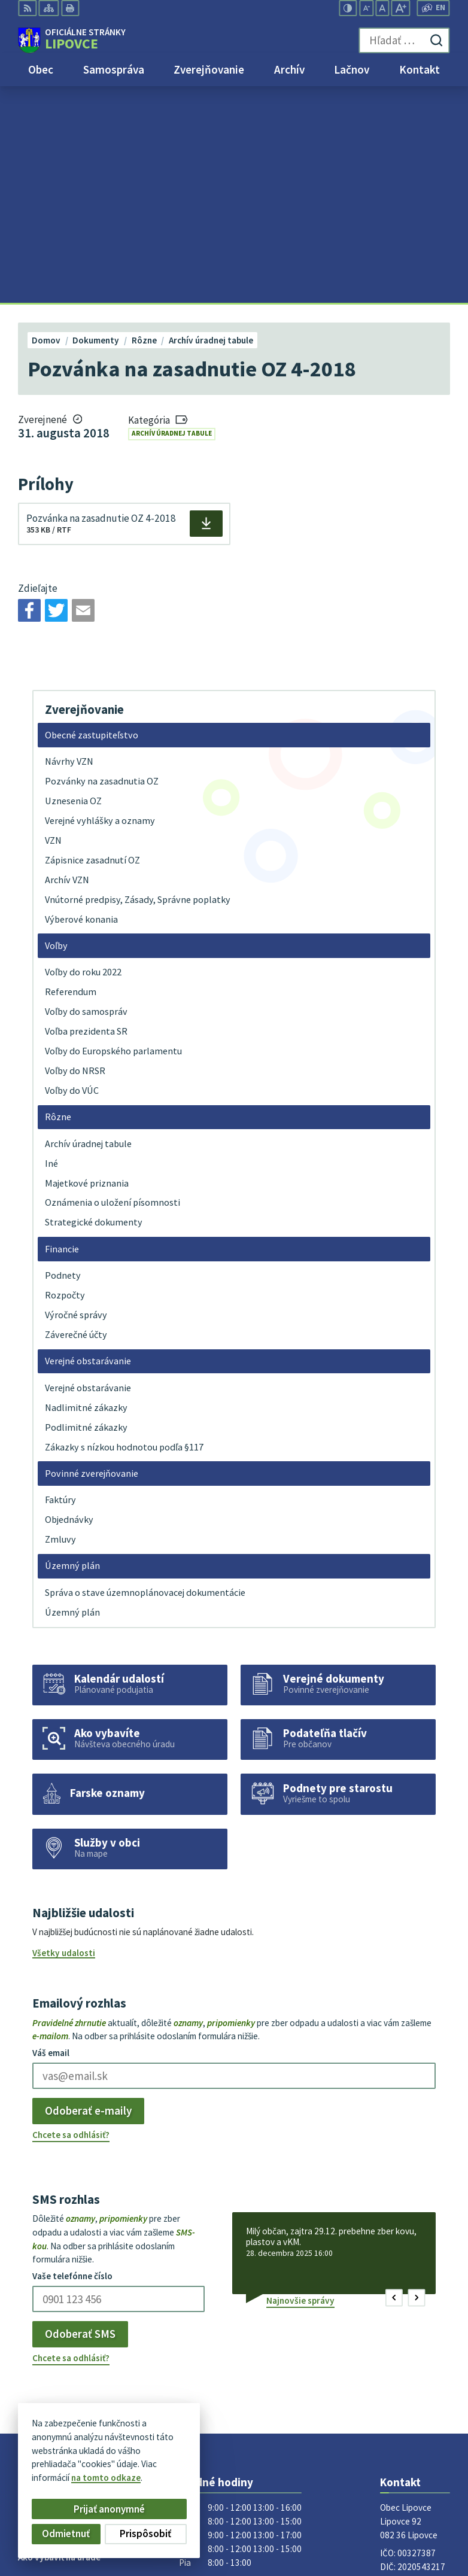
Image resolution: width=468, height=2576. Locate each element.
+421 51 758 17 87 (415, 2368)
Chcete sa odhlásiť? (71, 1918)
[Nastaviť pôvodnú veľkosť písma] (382, 8)
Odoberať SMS (80, 2117)
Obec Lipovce (109, 2458)
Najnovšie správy (300, 2084)
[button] (394, 2081)
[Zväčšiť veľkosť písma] (400, 8)
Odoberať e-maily (88, 1894)
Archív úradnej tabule (172, 216)
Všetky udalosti (63, 1735)
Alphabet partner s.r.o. (165, 2447)
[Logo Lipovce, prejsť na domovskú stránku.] (72, 41)
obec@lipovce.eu (414, 2382)
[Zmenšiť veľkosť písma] (366, 8)
